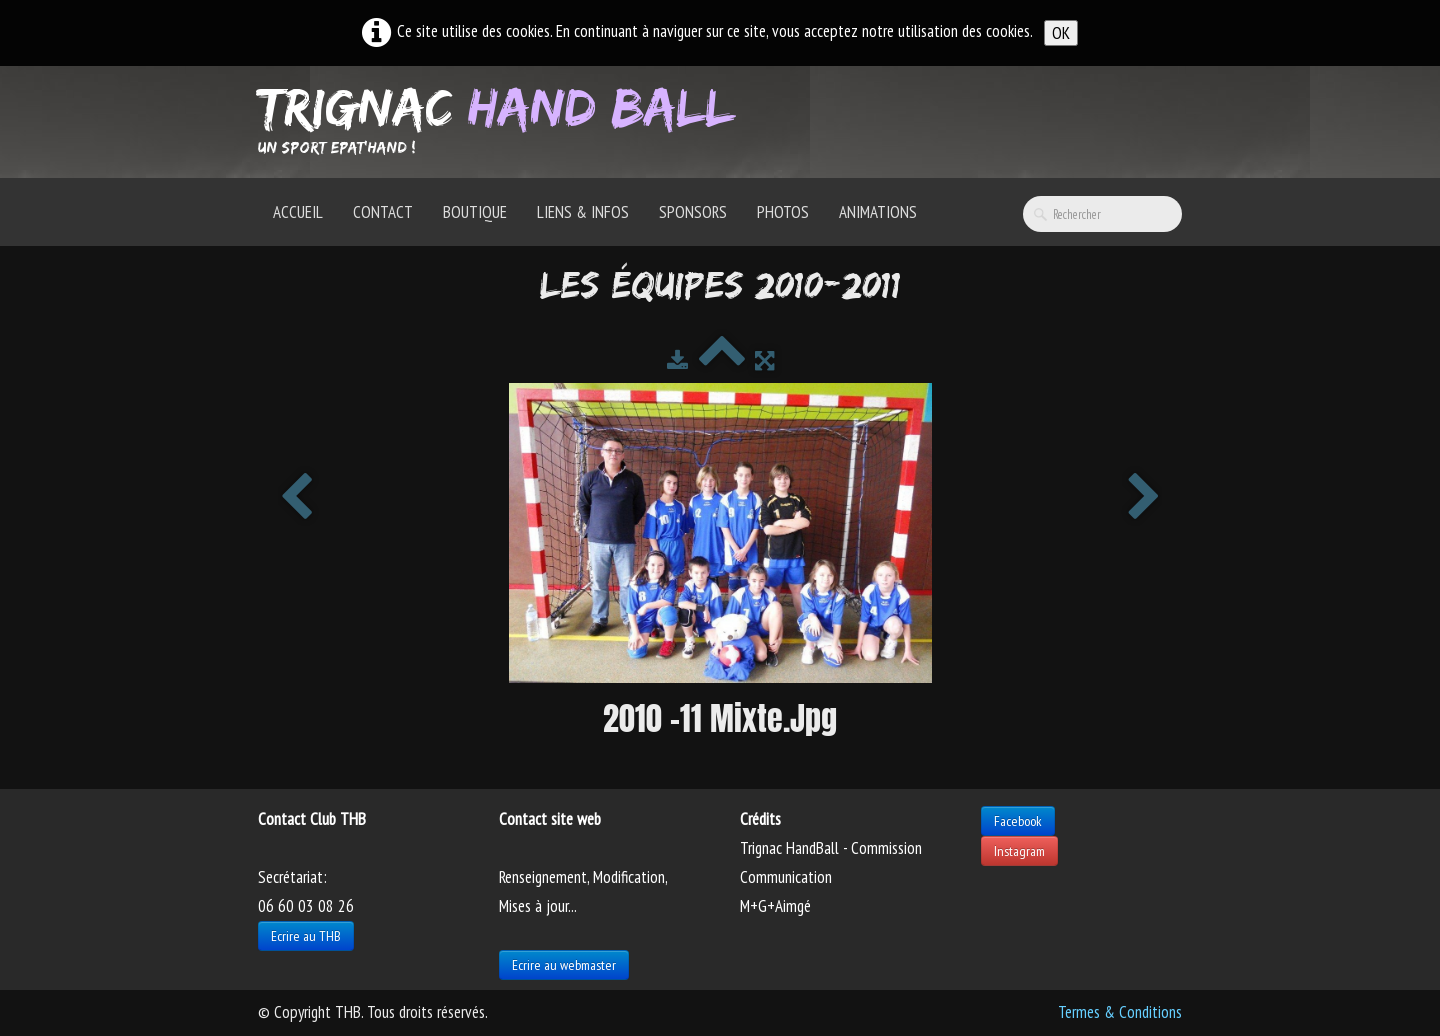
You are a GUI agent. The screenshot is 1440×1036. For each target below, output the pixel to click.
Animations (878, 212)
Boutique (475, 212)
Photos (783, 212)
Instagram (1019, 851)
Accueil (298, 212)
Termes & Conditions (1120, 1012)
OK (1061, 33)
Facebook (1018, 821)
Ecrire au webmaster (564, 965)
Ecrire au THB (306, 936)
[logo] (503, 120)
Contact (383, 212)
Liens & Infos (583, 212)
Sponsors (693, 212)
